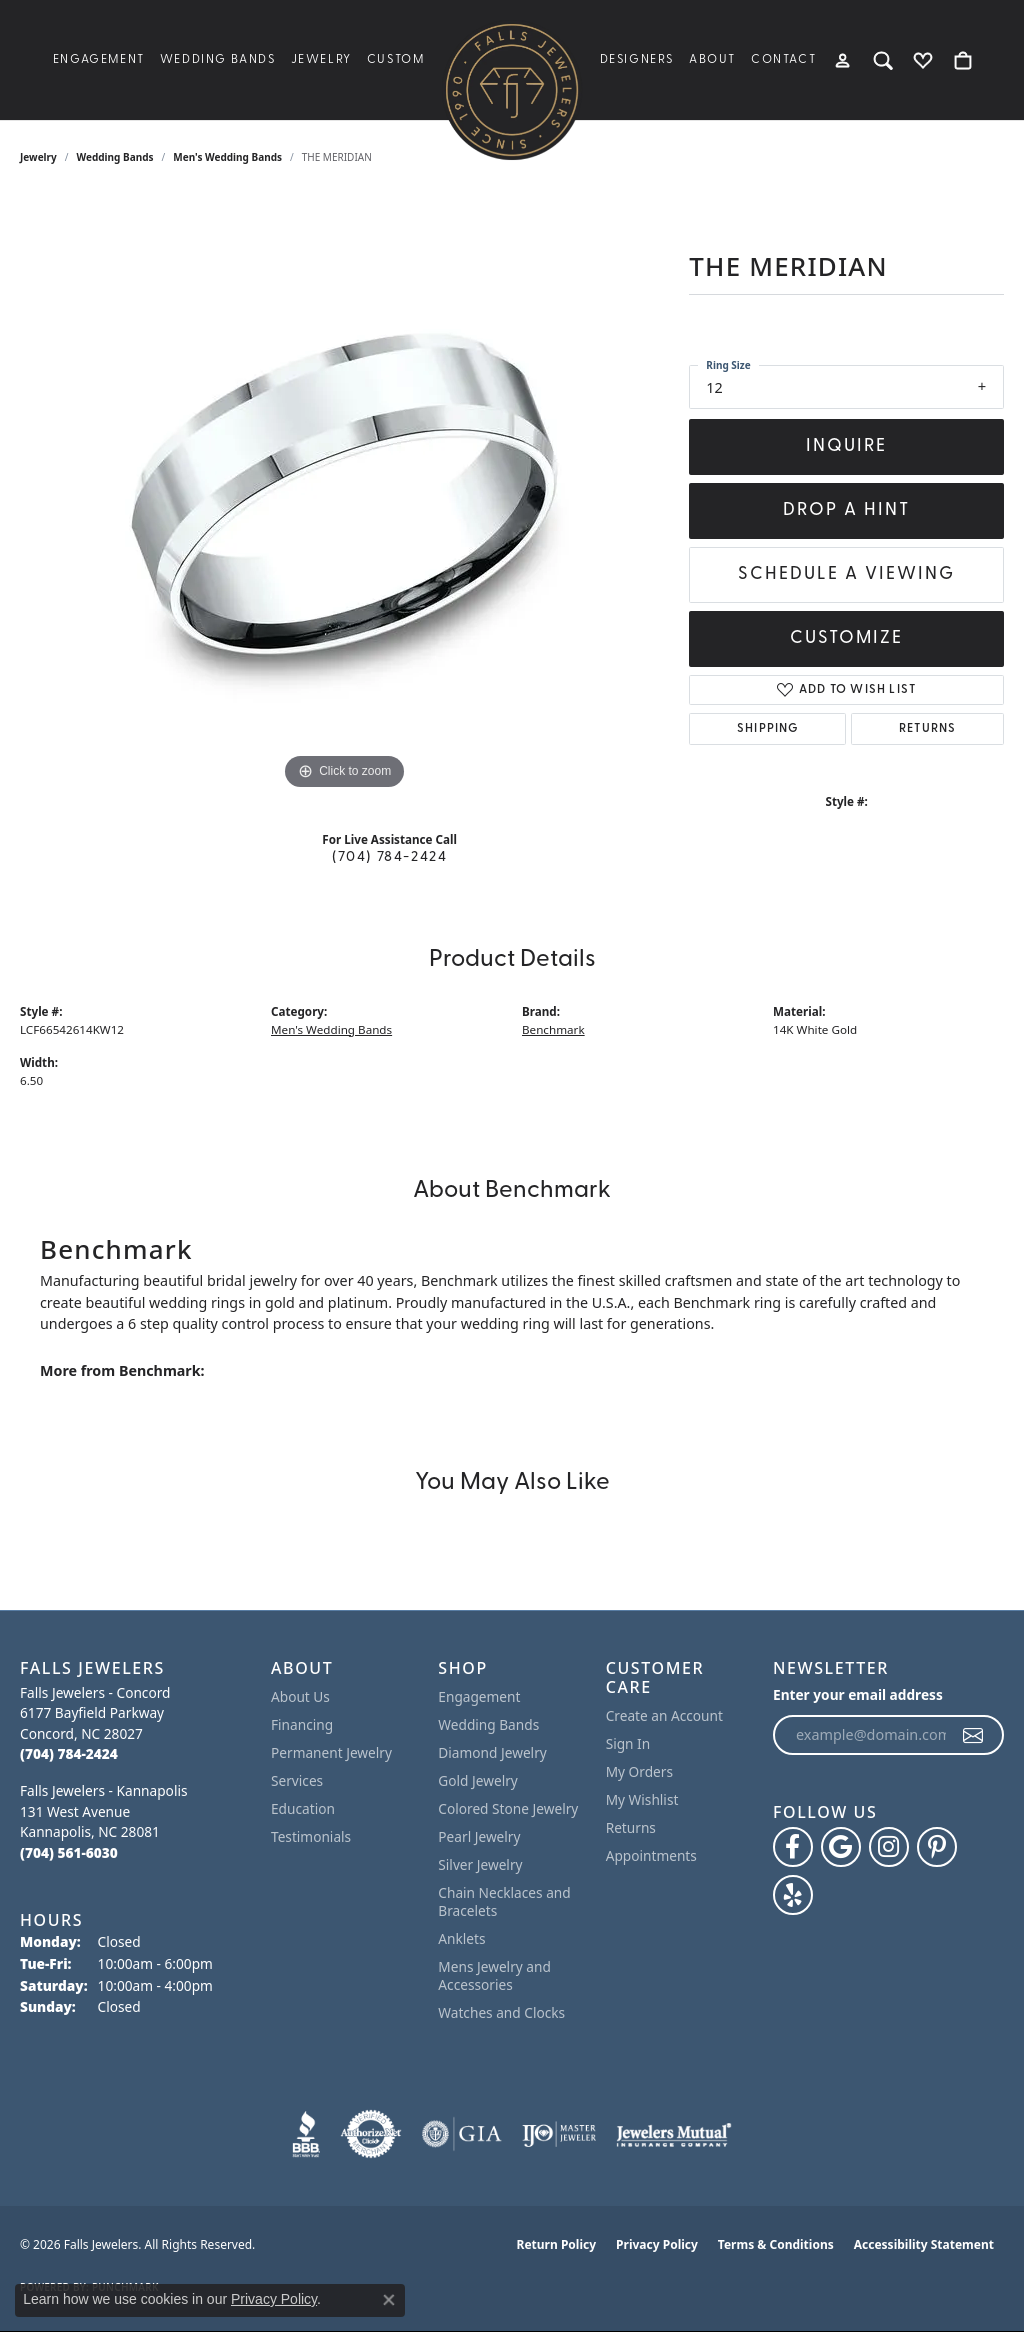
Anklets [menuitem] (461, 1938)
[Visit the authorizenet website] (371, 2134)
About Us (300, 1696)
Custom (396, 60)
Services (297, 1780)
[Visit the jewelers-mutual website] (673, 2134)
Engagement (99, 60)
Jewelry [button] (321, 60)
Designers (637, 60)
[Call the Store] (69, 1753)
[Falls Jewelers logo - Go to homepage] (512, 90)
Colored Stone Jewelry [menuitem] (508, 1808)
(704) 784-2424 (389, 857)
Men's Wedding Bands (227, 157)
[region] (345, 495)
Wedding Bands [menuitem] (488, 1724)
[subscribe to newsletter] (974, 1735)
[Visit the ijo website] (559, 2134)
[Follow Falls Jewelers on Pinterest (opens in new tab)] (937, 1847)
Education (303, 1808)
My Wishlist (642, 1799)
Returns (927, 729)
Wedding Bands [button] (218, 60)
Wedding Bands (115, 157)
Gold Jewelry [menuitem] (478, 1780)
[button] (843, 60)
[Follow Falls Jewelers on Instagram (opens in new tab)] (889, 1847)
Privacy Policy (657, 2244)
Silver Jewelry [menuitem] (480, 1864)
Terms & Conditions (776, 2244)
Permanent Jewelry (331, 1752)
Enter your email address (858, 1694)
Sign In (628, 1743)
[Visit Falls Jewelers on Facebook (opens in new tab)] (793, 1847)
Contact (783, 60)
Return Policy (557, 2244)
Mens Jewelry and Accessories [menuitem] (494, 1975)
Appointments (651, 1855)
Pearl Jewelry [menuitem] (479, 1836)
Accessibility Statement (924, 2244)
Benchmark (553, 1029)
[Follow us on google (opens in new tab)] (841, 1847)
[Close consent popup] (389, 2300)
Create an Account (664, 1715)
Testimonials (311, 1836)
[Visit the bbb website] (306, 2134)
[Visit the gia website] (462, 2134)
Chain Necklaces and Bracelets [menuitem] (504, 1901)
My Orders (639, 1771)
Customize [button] (846, 638)
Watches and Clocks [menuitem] (501, 2012)
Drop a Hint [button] (846, 510)
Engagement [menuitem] (479, 1696)
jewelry (38, 157)
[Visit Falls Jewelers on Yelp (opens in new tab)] (793, 1895)
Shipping (768, 729)
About (712, 60)
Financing (302, 1724)
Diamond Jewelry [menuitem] (492, 1752)
